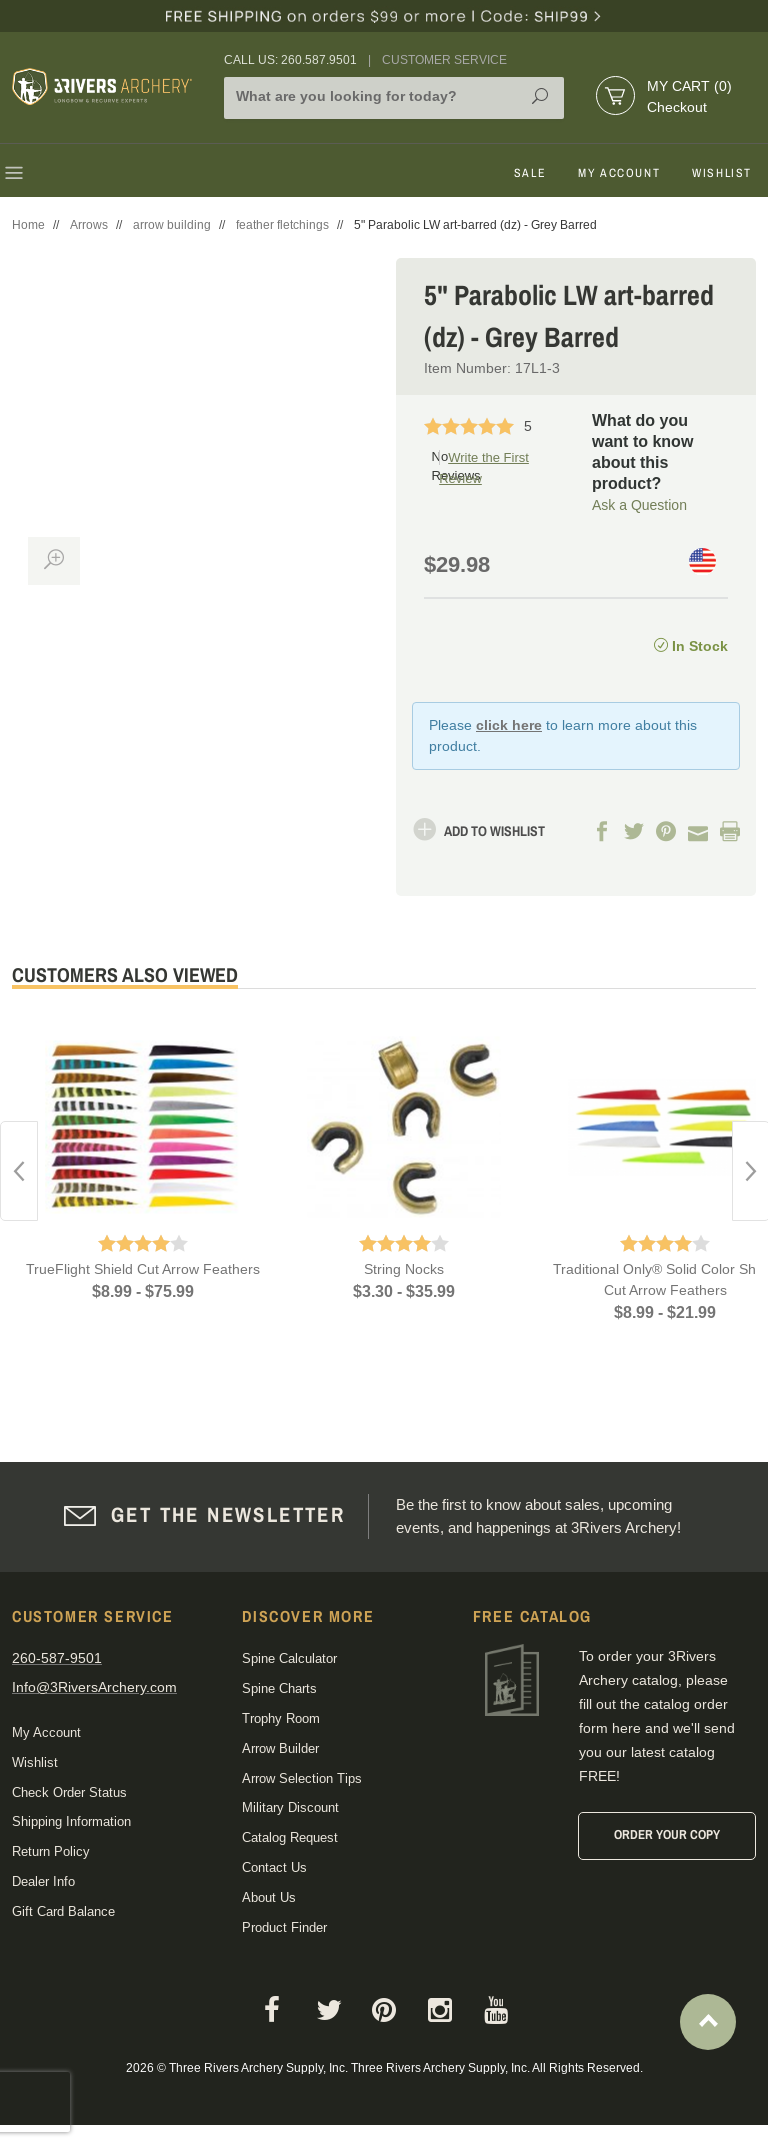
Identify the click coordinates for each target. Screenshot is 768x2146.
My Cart (689, 86)
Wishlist (722, 173)
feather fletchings (282, 225)
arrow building (172, 225)
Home (28, 225)
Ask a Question (639, 504)
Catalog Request (290, 1837)
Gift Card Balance (63, 1910)
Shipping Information (71, 1821)
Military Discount (290, 1807)
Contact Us (274, 1866)
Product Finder (284, 1926)
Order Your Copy (667, 1834)
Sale (530, 173)
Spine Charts (279, 1688)
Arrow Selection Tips (302, 1777)
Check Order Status (69, 1791)
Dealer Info (43, 1880)
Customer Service (444, 60)
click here (509, 725)
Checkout (677, 107)
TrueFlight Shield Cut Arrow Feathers (143, 1269)
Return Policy (51, 1851)
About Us (269, 1896)
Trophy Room (281, 1717)
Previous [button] (19, 1170)
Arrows (89, 225)
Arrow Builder (280, 1747)
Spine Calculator (289, 1658)
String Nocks (404, 1269)
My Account (619, 173)
